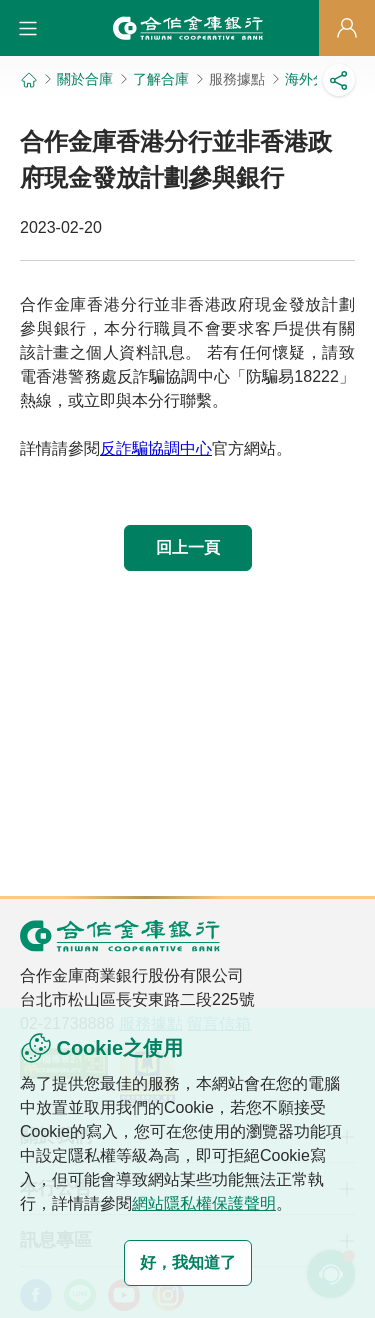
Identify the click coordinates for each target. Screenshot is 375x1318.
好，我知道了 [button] (188, 1262)
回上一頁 (188, 547)
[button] (28, 28)
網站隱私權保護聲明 (204, 1203)
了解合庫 (161, 79)
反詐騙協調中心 (156, 448)
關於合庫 (85, 79)
